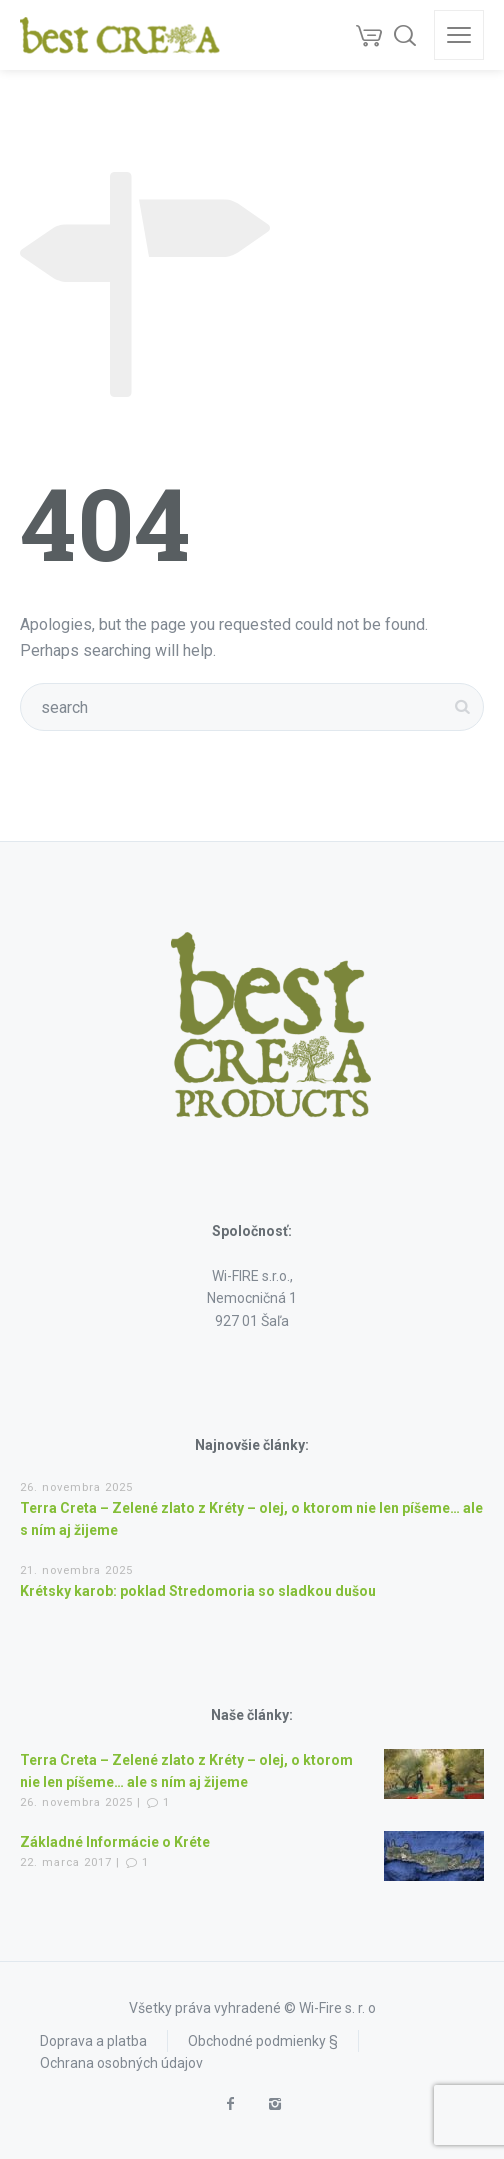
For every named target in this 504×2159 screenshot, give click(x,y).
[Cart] (369, 35)
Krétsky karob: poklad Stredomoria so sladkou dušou (198, 1591)
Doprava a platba (93, 2041)
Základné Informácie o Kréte (115, 1842)
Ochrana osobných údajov (121, 2063)
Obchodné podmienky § (263, 2041)
